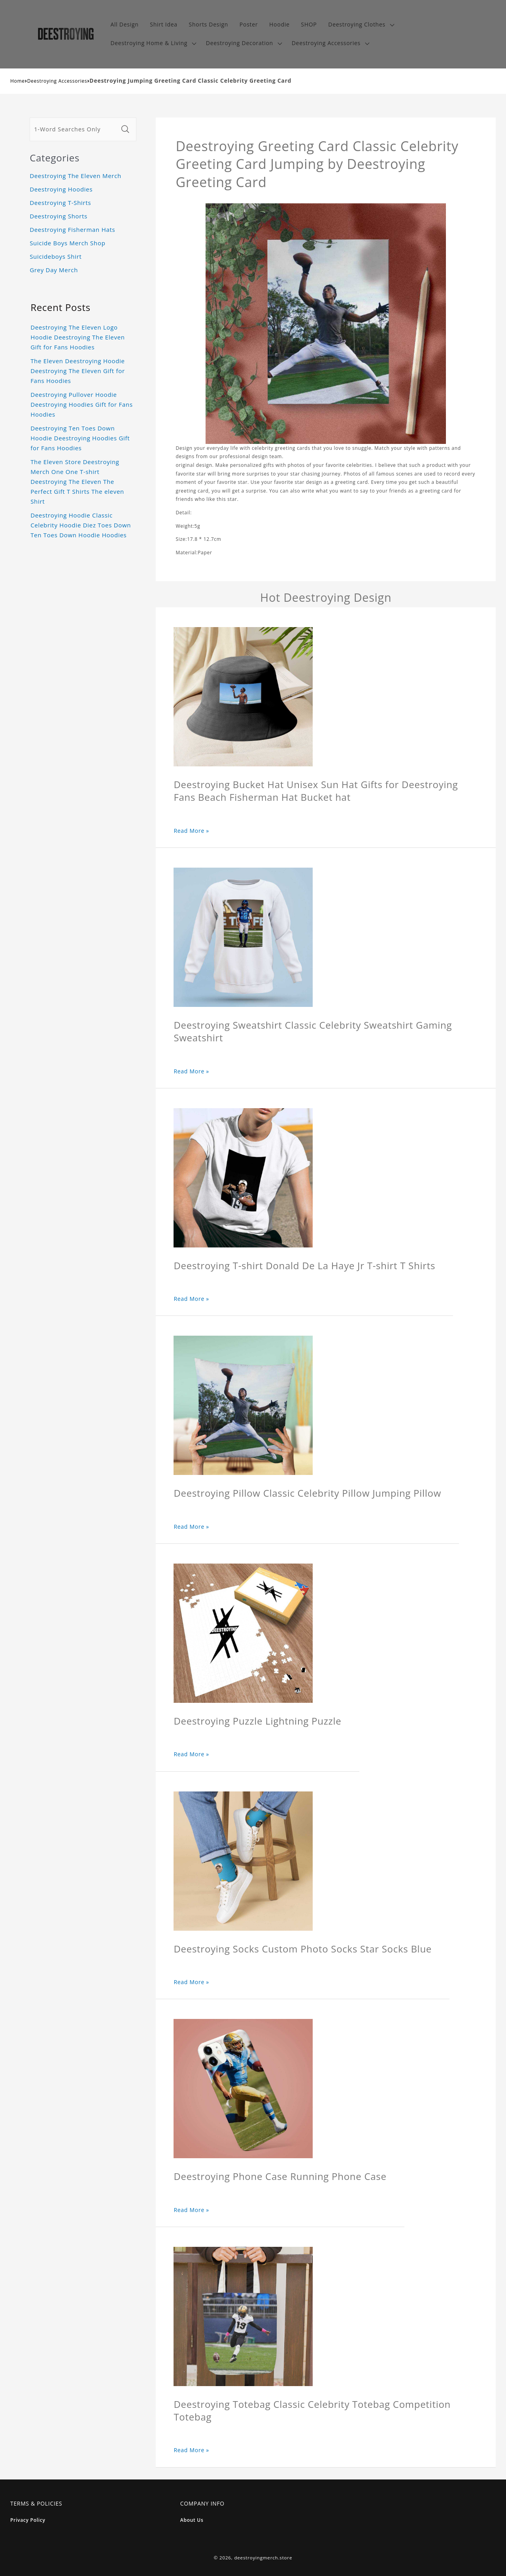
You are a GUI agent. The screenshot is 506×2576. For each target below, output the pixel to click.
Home (17, 81)
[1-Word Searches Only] (74, 129)
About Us (192, 2520)
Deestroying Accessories (57, 81)
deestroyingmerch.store (263, 2558)
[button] (360, 24)
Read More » (191, 830)
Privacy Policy (27, 2520)
